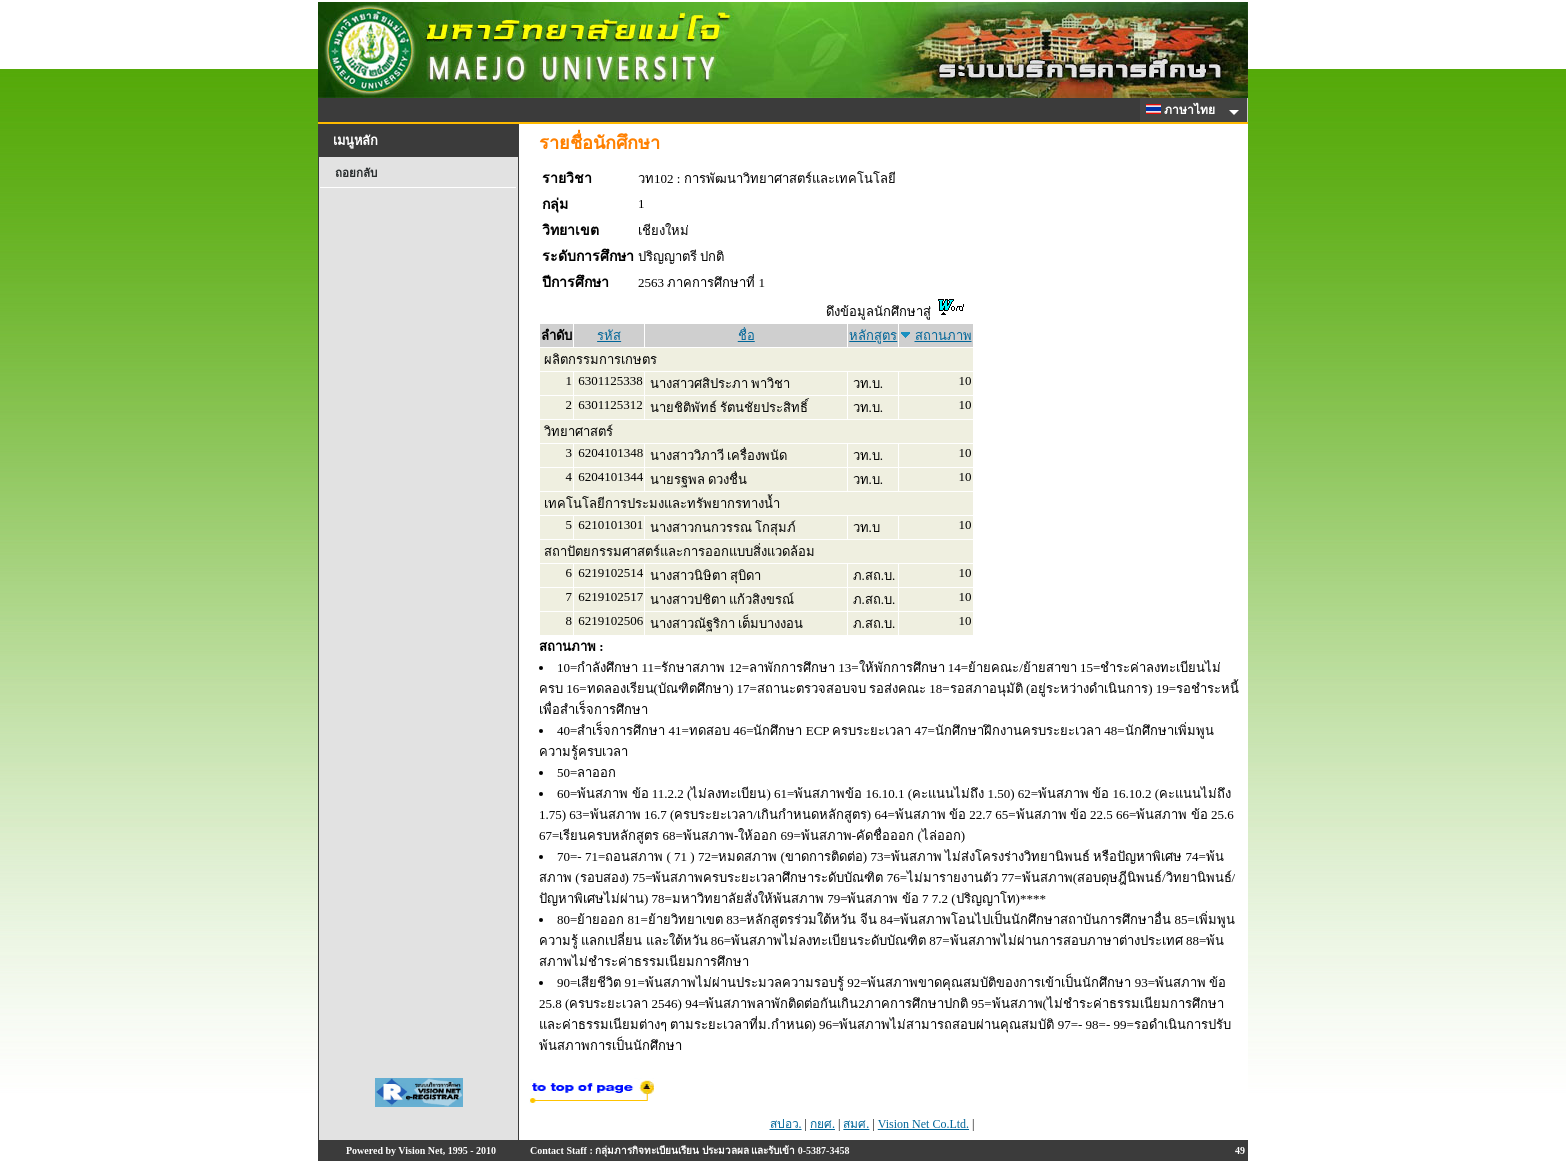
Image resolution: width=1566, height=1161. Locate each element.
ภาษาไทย (1184, 110)
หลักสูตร (873, 335)
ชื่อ (746, 335)
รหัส (609, 335)
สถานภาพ (943, 335)
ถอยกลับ (356, 173)
